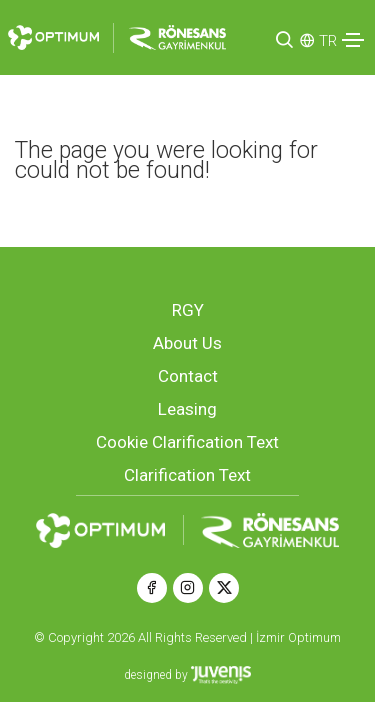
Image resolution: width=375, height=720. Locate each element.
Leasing (187, 409)
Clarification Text (187, 475)
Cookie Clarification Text (187, 442)
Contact (188, 376)
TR (328, 41)
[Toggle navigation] (353, 40)
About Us (187, 343)
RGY (188, 310)
